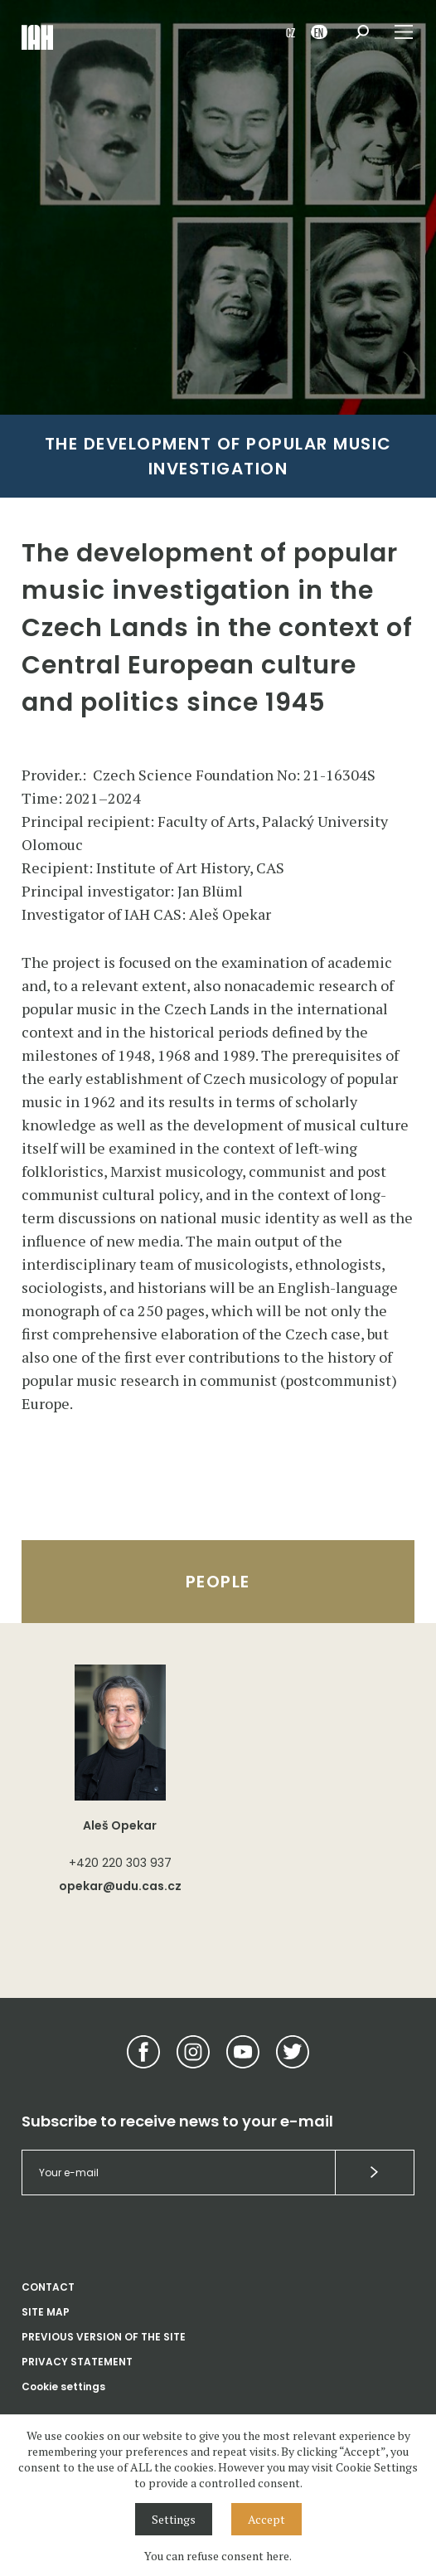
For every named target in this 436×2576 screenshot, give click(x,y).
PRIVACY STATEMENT (77, 2362)
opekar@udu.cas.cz (120, 1886)
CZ (290, 32)
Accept (266, 2519)
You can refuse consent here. (218, 2556)
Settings (174, 2519)
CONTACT (48, 2287)
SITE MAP (46, 2312)
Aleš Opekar (120, 1825)
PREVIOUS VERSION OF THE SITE (104, 2337)
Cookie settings (63, 2386)
